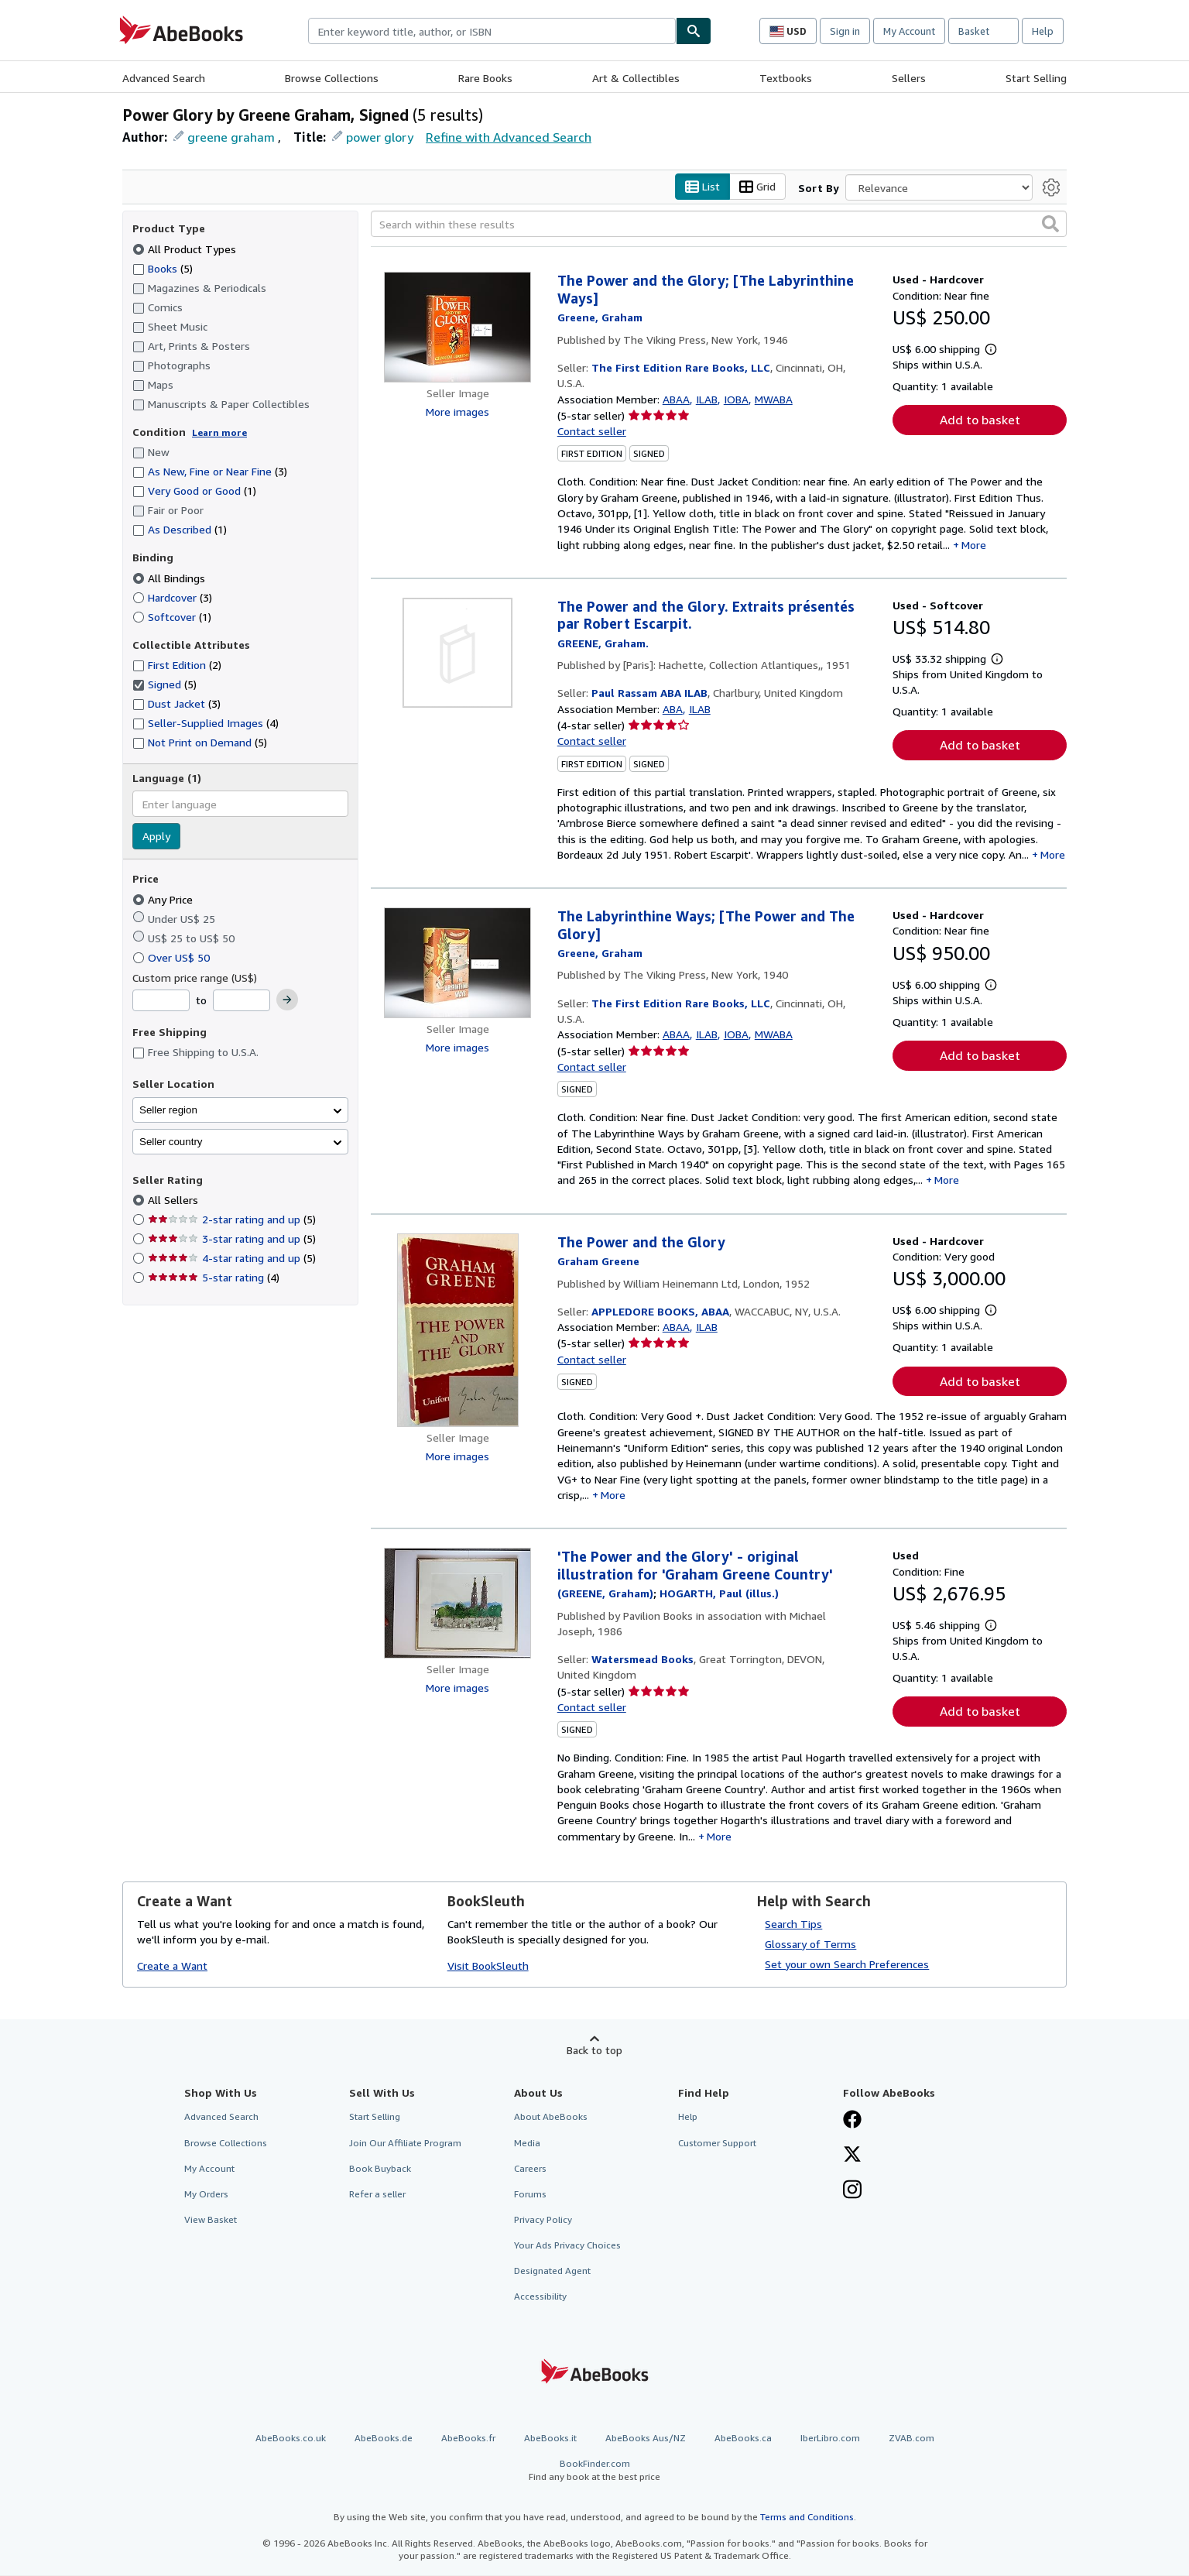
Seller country (171, 1141)
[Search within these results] (719, 224)
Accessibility (540, 2297)
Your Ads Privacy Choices (567, 2246)
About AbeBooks (551, 2117)
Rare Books (485, 77)
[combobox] (492, 31)
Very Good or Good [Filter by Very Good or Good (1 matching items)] (194, 491)
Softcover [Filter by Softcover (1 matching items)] (171, 616)
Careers (530, 2168)
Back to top (594, 2049)
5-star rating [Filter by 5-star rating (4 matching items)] (213, 1278)
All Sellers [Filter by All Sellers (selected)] (174, 1200)
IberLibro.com (830, 2438)
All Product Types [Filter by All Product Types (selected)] (185, 249)
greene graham (231, 137)
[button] (1050, 224)
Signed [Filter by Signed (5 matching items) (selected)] (164, 684)
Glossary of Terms (810, 1943)
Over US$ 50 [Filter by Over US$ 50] (172, 957)
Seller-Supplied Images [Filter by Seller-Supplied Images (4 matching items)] (205, 723)
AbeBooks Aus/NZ (645, 2438)
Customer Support (717, 2143)
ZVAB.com (911, 2438)
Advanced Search (163, 77)
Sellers (909, 77)
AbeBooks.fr (468, 2438)
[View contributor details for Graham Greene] (599, 317)
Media (527, 2143)
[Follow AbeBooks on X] (852, 2155)
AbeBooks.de (384, 2438)
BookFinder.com (594, 2470)
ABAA (676, 399)
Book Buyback (380, 2168)
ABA (673, 708)
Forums (530, 2194)
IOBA (736, 399)
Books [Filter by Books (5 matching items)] (162, 268)
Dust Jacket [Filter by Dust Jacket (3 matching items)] (176, 704)
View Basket (210, 2219)
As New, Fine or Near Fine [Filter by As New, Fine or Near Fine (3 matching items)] (209, 471)
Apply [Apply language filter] (156, 836)
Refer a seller (377, 2194)
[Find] (694, 31)
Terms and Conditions (807, 2517)
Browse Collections (332, 77)
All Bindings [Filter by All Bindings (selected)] (170, 578)
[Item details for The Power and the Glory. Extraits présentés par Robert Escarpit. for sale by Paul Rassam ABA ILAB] (458, 653)
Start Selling (1036, 77)
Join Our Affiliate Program (405, 2143)
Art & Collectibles (636, 77)
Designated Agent (552, 2271)
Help (1043, 31)
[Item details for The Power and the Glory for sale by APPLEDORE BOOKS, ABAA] (458, 1330)
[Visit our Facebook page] (852, 2121)
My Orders (206, 2194)
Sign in (845, 31)
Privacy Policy (543, 2219)
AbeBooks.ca (743, 2438)
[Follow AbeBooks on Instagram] (852, 2191)
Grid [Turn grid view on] (757, 187)
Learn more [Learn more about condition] (219, 432)
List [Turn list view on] (702, 187)
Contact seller (591, 431)
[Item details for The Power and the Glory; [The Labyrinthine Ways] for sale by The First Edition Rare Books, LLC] (458, 328)
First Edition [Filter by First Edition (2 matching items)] (176, 665)
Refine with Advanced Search (508, 137)
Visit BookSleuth (488, 1966)
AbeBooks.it (550, 2438)
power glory (379, 137)
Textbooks (785, 77)
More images (457, 412)
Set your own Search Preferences (847, 1964)
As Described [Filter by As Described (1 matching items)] (179, 530)
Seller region (168, 1110)
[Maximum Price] (241, 1001)
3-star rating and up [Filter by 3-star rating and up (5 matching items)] (232, 1239)
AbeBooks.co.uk (290, 2438)
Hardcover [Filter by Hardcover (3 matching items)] (172, 597)
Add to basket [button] (980, 420)
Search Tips (793, 1923)
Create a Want (172, 1966)
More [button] (973, 544)
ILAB (707, 399)
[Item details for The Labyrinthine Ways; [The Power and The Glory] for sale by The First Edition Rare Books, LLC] (458, 963)
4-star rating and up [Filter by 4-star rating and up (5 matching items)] (232, 1258)
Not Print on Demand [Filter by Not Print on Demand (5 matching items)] (199, 742)
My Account (909, 31)
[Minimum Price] (161, 1001)
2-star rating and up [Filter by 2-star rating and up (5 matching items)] (232, 1219)
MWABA (774, 399)
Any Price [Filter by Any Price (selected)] (164, 899)
